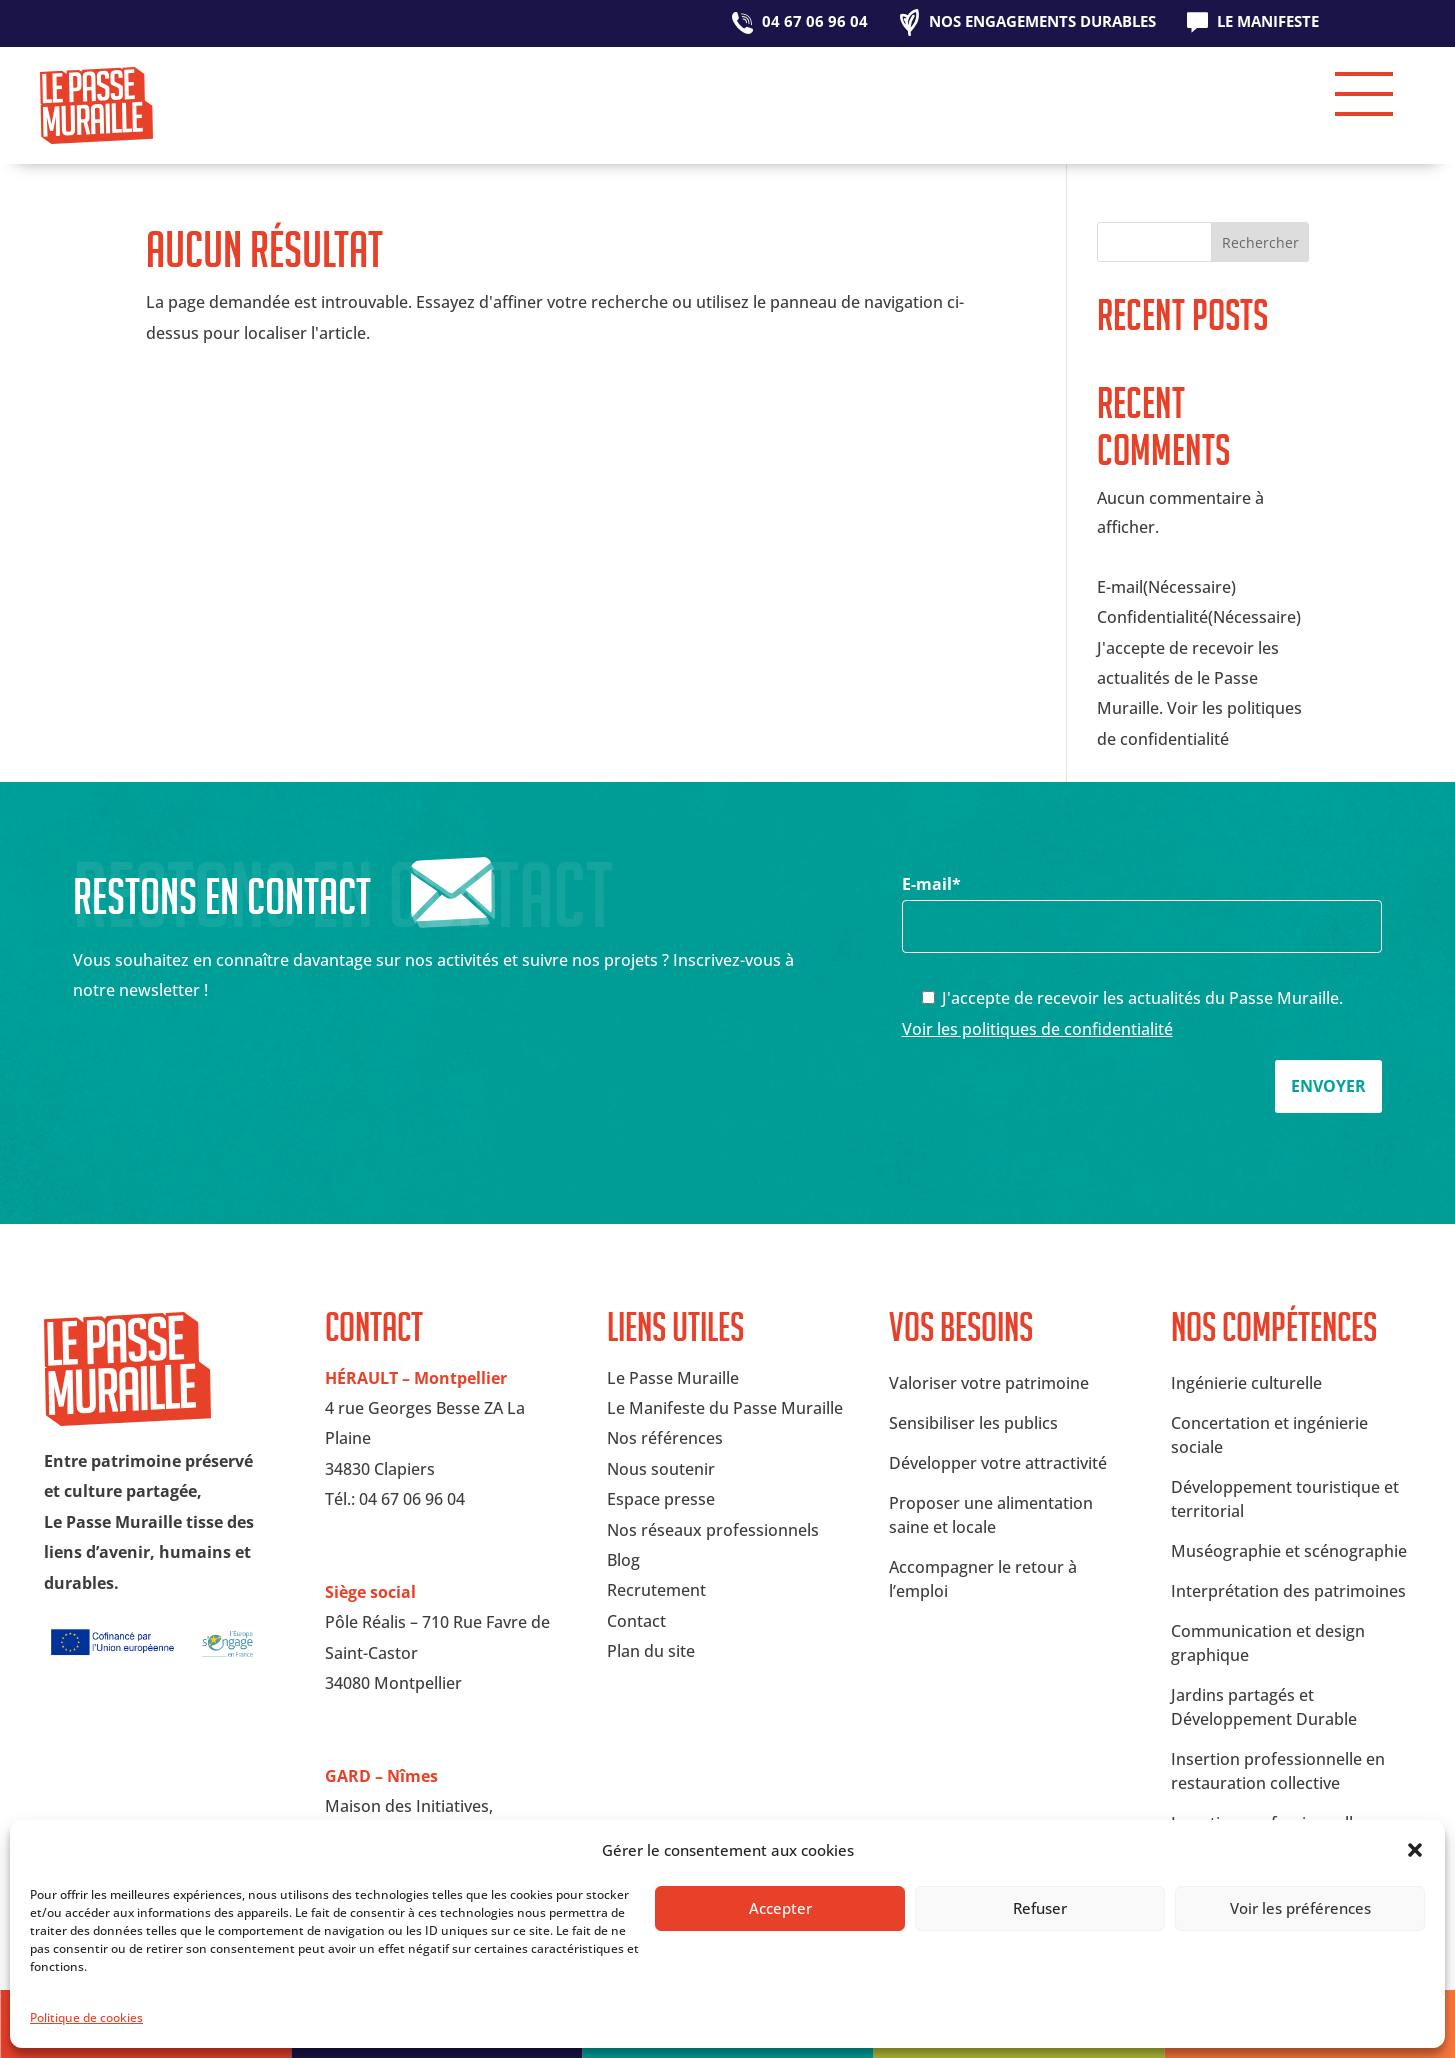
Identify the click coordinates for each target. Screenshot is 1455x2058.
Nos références (665, 1438)
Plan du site (651, 1651)
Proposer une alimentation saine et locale (991, 1515)
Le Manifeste (1268, 22)
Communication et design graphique (1268, 1643)
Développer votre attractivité (998, 1463)
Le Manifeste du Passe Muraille (725, 1408)
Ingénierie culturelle (1246, 1383)
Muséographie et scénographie (1289, 1551)
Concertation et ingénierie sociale (1269, 1435)
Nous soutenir (661, 1469)
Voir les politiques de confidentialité (1037, 1029)
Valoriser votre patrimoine (989, 1383)
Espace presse (661, 1499)
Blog (623, 1560)
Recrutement (656, 1590)
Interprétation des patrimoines (1288, 1591)
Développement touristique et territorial (1285, 1499)
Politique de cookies (86, 2017)
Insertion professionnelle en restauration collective (1278, 1771)
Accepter (780, 1908)
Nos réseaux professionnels (713, 1530)
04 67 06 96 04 (815, 22)
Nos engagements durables (1042, 22)
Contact (636, 1621)
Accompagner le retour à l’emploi (983, 1579)
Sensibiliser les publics (973, 1423)
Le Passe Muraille (673, 1378)
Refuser (1040, 1908)
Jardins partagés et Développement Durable (1264, 1707)
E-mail (1142, 904)
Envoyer (1328, 1086)
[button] (1415, 1850)
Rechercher (1260, 242)
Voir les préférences (1300, 1908)
